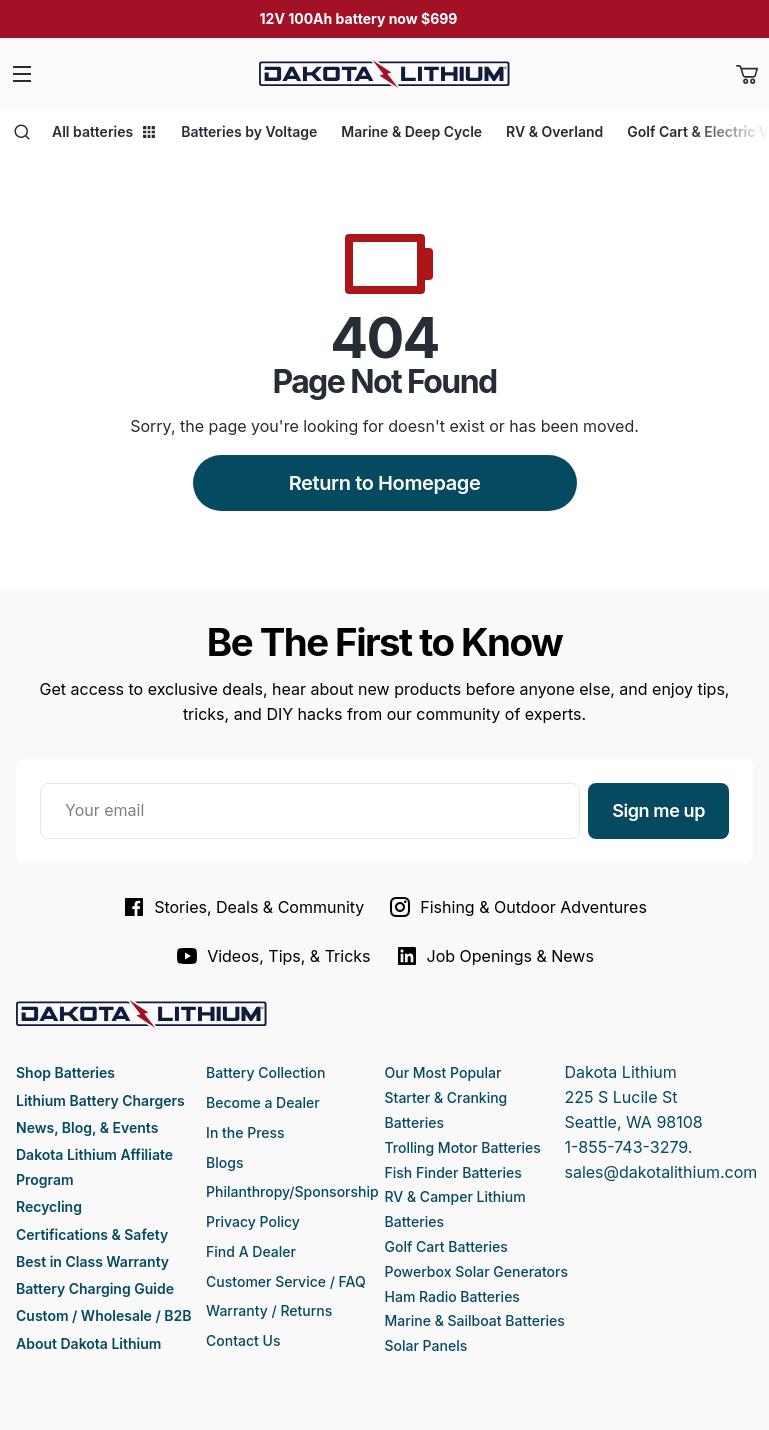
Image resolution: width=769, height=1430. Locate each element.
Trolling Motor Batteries (463, 1147)
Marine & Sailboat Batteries (475, 1320)
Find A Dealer (251, 1251)
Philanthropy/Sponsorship (292, 1191)
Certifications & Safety (92, 1234)
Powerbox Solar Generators (477, 1271)
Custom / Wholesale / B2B (103, 1315)
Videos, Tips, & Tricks (272, 956)
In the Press (245, 1132)
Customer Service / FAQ (286, 1281)
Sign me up (658, 810)
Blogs (224, 1162)
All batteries (104, 131)
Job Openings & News (494, 956)
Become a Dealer (263, 1102)
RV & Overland (554, 131)
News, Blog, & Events (87, 1127)
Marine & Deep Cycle (411, 131)
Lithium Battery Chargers (100, 1100)
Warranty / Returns (269, 1310)
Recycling (49, 1206)
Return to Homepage (385, 483)
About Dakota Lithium (88, 1343)
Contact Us (243, 1340)
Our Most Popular (443, 1072)
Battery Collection (265, 1072)
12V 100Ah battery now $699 (359, 18)
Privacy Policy (253, 1221)
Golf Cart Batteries (446, 1246)
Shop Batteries (65, 1072)
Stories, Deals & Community (243, 907)
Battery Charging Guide (95, 1288)
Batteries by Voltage (249, 131)
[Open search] (22, 132)
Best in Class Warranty (92, 1261)
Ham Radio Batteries (452, 1296)
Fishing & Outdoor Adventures (517, 907)
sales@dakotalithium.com (660, 1172)
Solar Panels (426, 1345)
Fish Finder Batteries (453, 1172)
